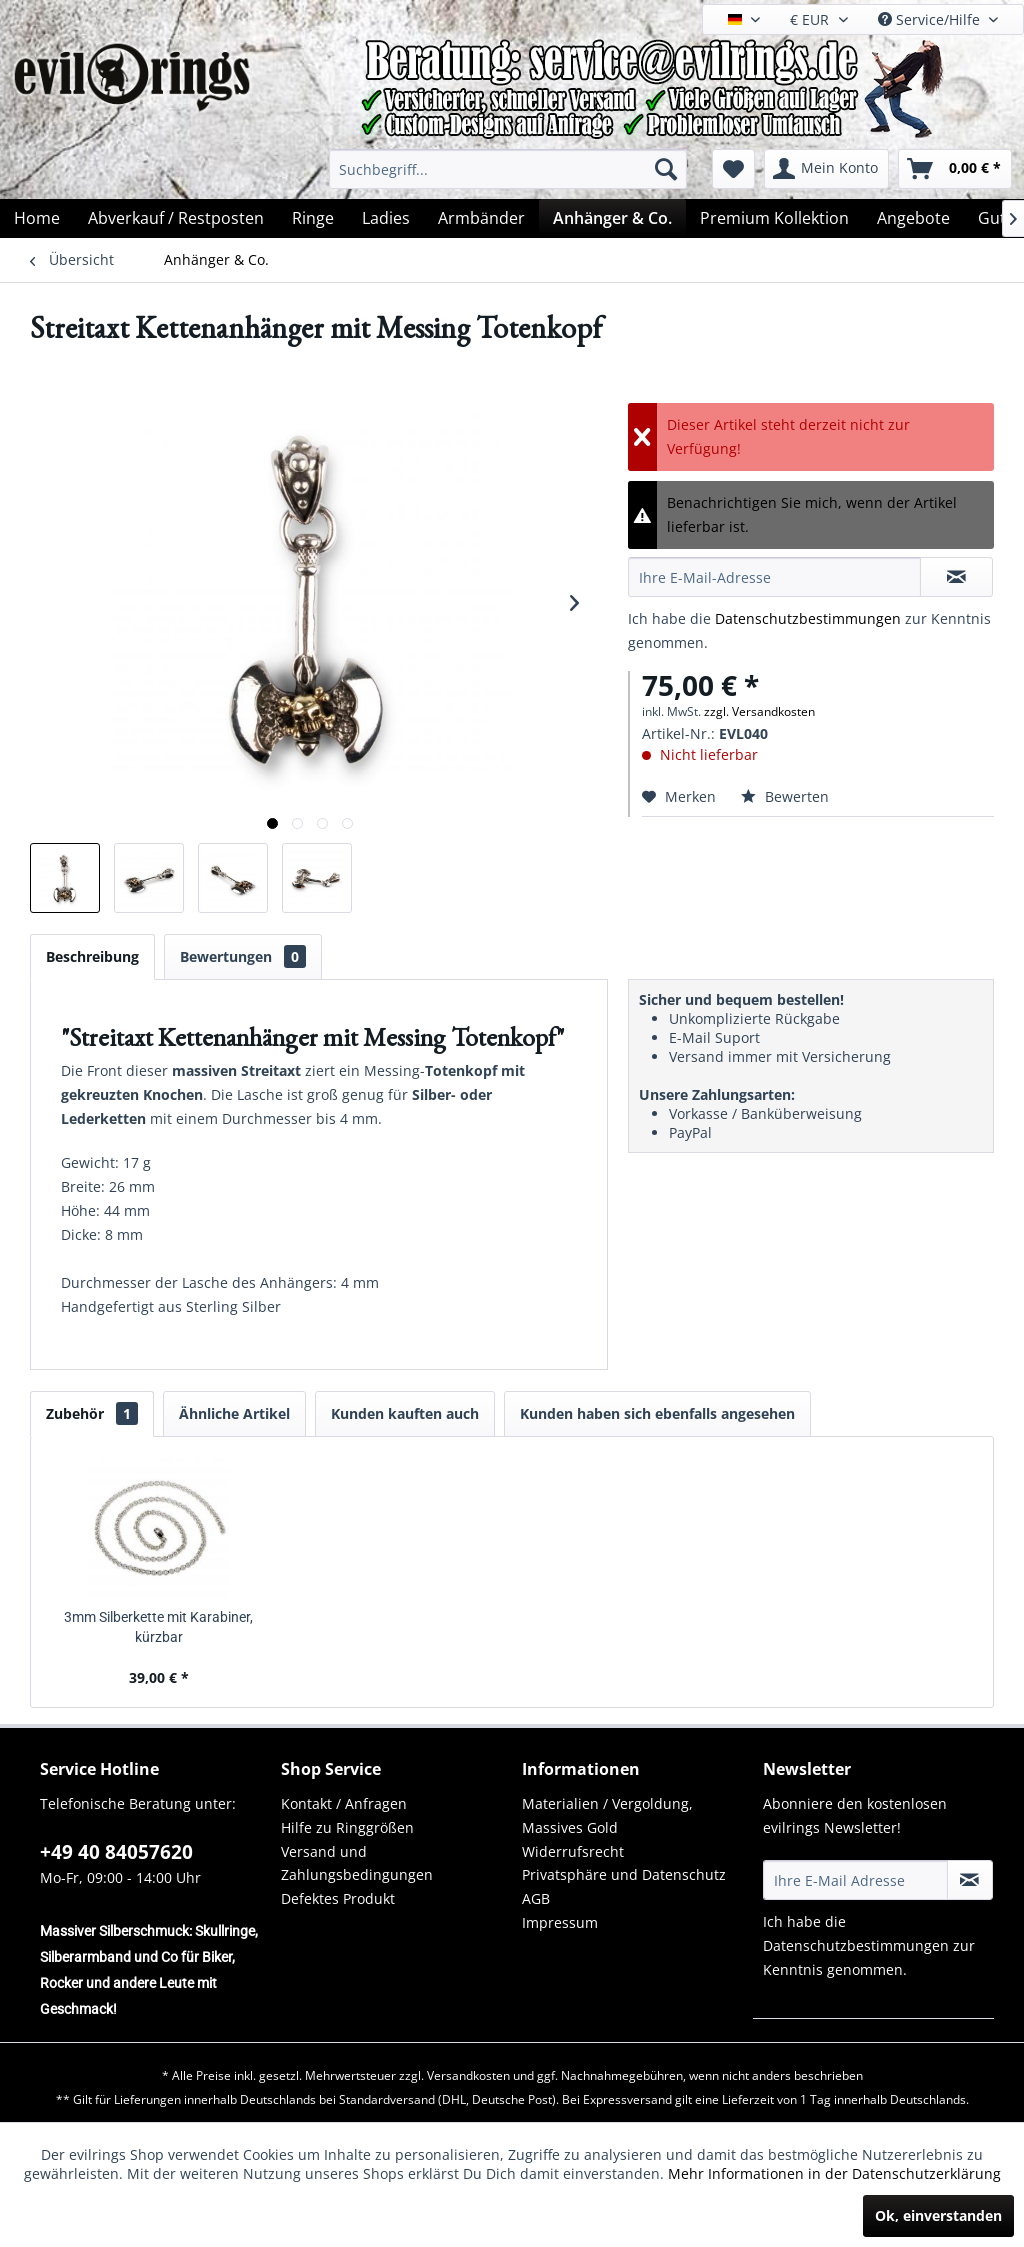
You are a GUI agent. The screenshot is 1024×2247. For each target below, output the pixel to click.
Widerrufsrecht (573, 1851)
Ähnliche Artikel (234, 1413)
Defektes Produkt (338, 1898)
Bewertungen (243, 956)
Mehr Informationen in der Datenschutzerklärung (834, 2173)
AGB (536, 1898)
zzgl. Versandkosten (759, 711)
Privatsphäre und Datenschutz (624, 1874)
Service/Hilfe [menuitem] (931, 19)
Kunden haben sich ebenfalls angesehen (657, 1413)
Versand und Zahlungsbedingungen (357, 1863)
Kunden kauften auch (405, 1413)
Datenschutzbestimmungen (808, 618)
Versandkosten (468, 2075)
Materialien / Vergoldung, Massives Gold (607, 1815)
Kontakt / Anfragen (344, 1803)
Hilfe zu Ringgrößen (347, 1827)
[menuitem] (508, 169)
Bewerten (785, 796)
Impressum (560, 1922)
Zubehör (92, 1413)
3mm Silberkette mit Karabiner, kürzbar (158, 1627)
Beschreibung (92, 956)
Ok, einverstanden (938, 2215)
